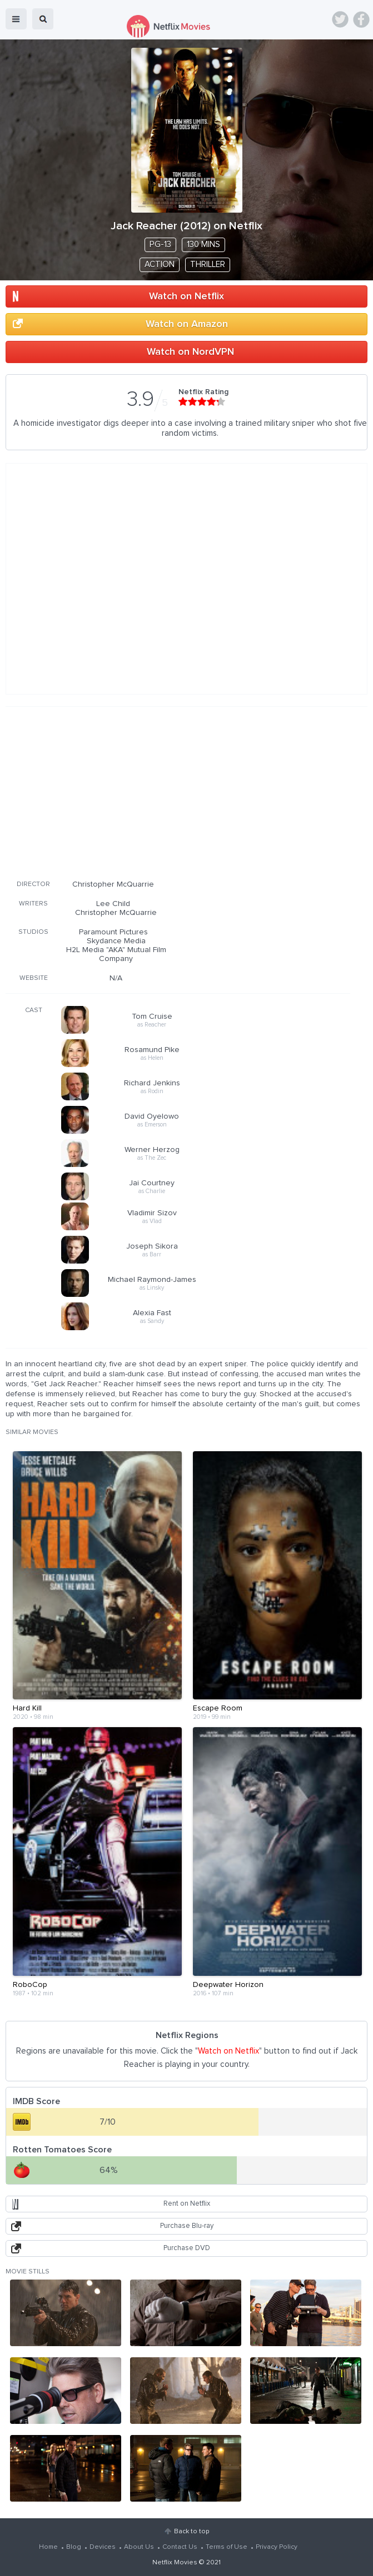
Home (48, 2547)
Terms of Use (226, 2547)
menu (16, 18)
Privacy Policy (276, 2547)
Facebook (361, 19)
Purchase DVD (186, 2248)
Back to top (191, 2531)
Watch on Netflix (186, 296)
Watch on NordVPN (190, 352)
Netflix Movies (174, 2562)
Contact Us (179, 2547)
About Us (139, 2547)
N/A (116, 978)
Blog (73, 2547)
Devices (102, 2547)
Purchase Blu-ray (186, 2226)
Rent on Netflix (186, 2203)
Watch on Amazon (187, 324)
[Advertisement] (178, 791)
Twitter (340, 19)
